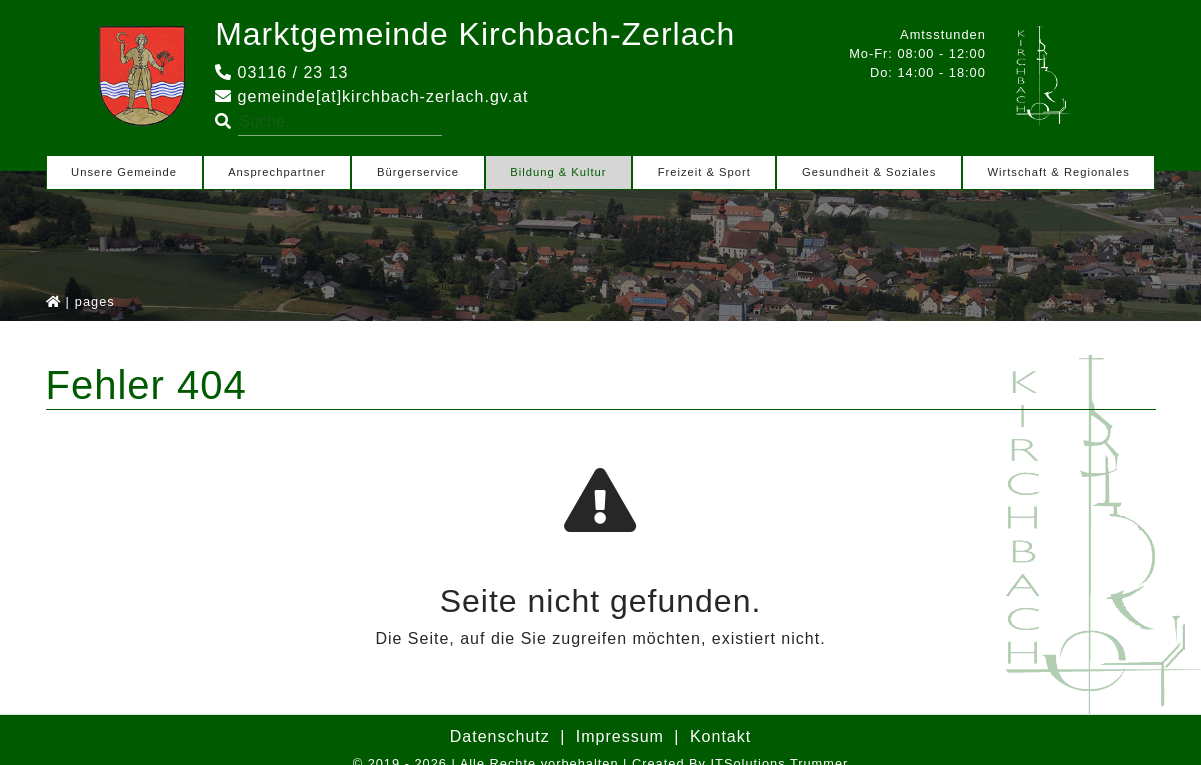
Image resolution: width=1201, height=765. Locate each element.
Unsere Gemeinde (124, 172)
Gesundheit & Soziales (869, 172)
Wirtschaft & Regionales (1058, 172)
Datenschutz (500, 736)
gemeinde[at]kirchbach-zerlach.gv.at (371, 96)
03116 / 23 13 (281, 72)
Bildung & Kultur (558, 172)
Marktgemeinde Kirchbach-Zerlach (475, 34)
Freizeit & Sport (704, 172)
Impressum (620, 736)
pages (95, 301)
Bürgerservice (418, 172)
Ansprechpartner (277, 172)
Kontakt (720, 736)
